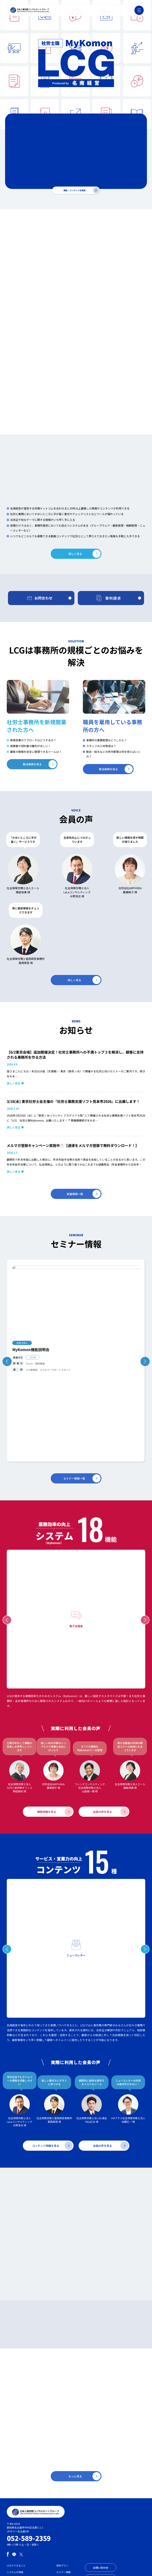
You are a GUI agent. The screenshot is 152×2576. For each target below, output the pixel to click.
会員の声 (61, 2536)
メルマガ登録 (100, 2534)
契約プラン (62, 2509)
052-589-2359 (29, 2482)
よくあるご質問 (64, 2529)
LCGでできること (16, 2509)
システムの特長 (15, 2516)
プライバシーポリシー (133, 2568)
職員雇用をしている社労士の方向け (26, 2536)
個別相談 (101, 2545)
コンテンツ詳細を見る (45, 2090)
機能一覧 (11, 2542)
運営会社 (61, 2523)
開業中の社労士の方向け (20, 2529)
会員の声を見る (102, 2090)
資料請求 (101, 2523)
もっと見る (75, 2420)
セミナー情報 (63, 2516)
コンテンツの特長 (16, 2523)
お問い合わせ (100, 2512)
